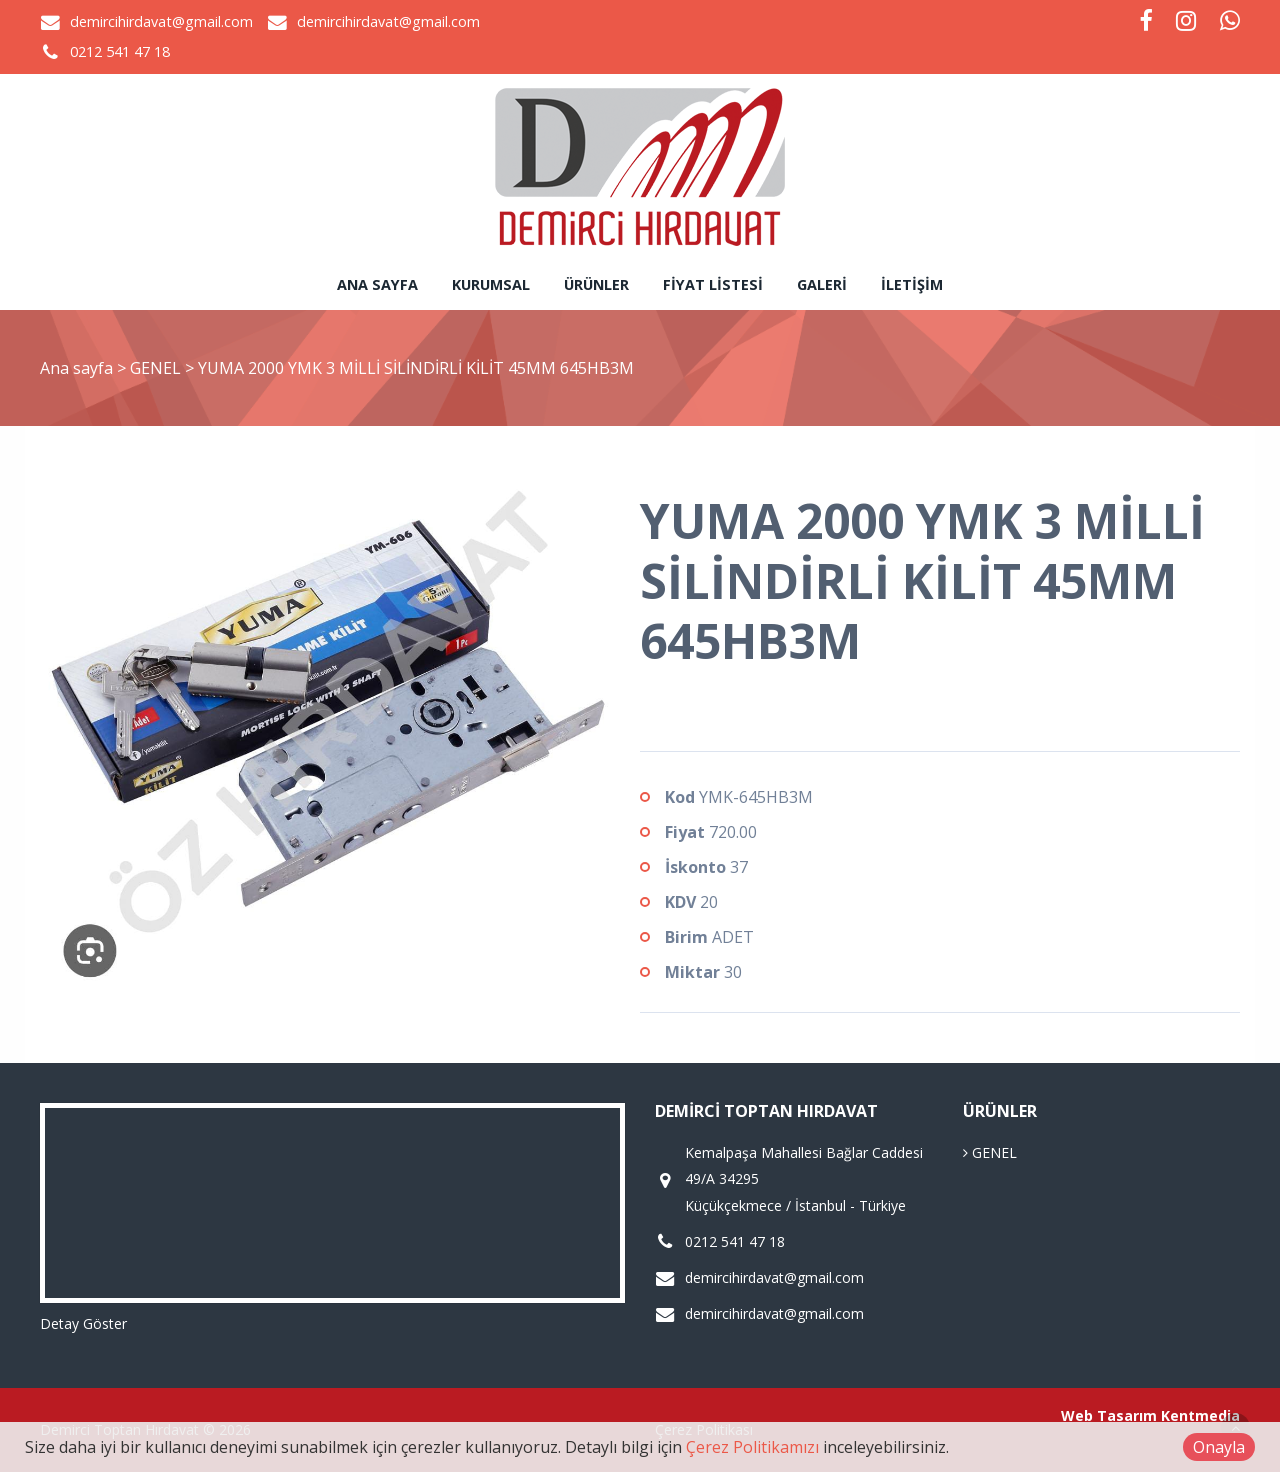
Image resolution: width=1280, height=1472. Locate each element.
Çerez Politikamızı (752, 1447)
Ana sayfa (377, 284)
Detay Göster (83, 1323)
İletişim (912, 284)
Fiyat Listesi (713, 284)
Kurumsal (491, 284)
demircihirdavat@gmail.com (161, 21)
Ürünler (596, 284)
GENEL (157, 368)
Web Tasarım (1109, 1415)
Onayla (1219, 1447)
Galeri (822, 284)
